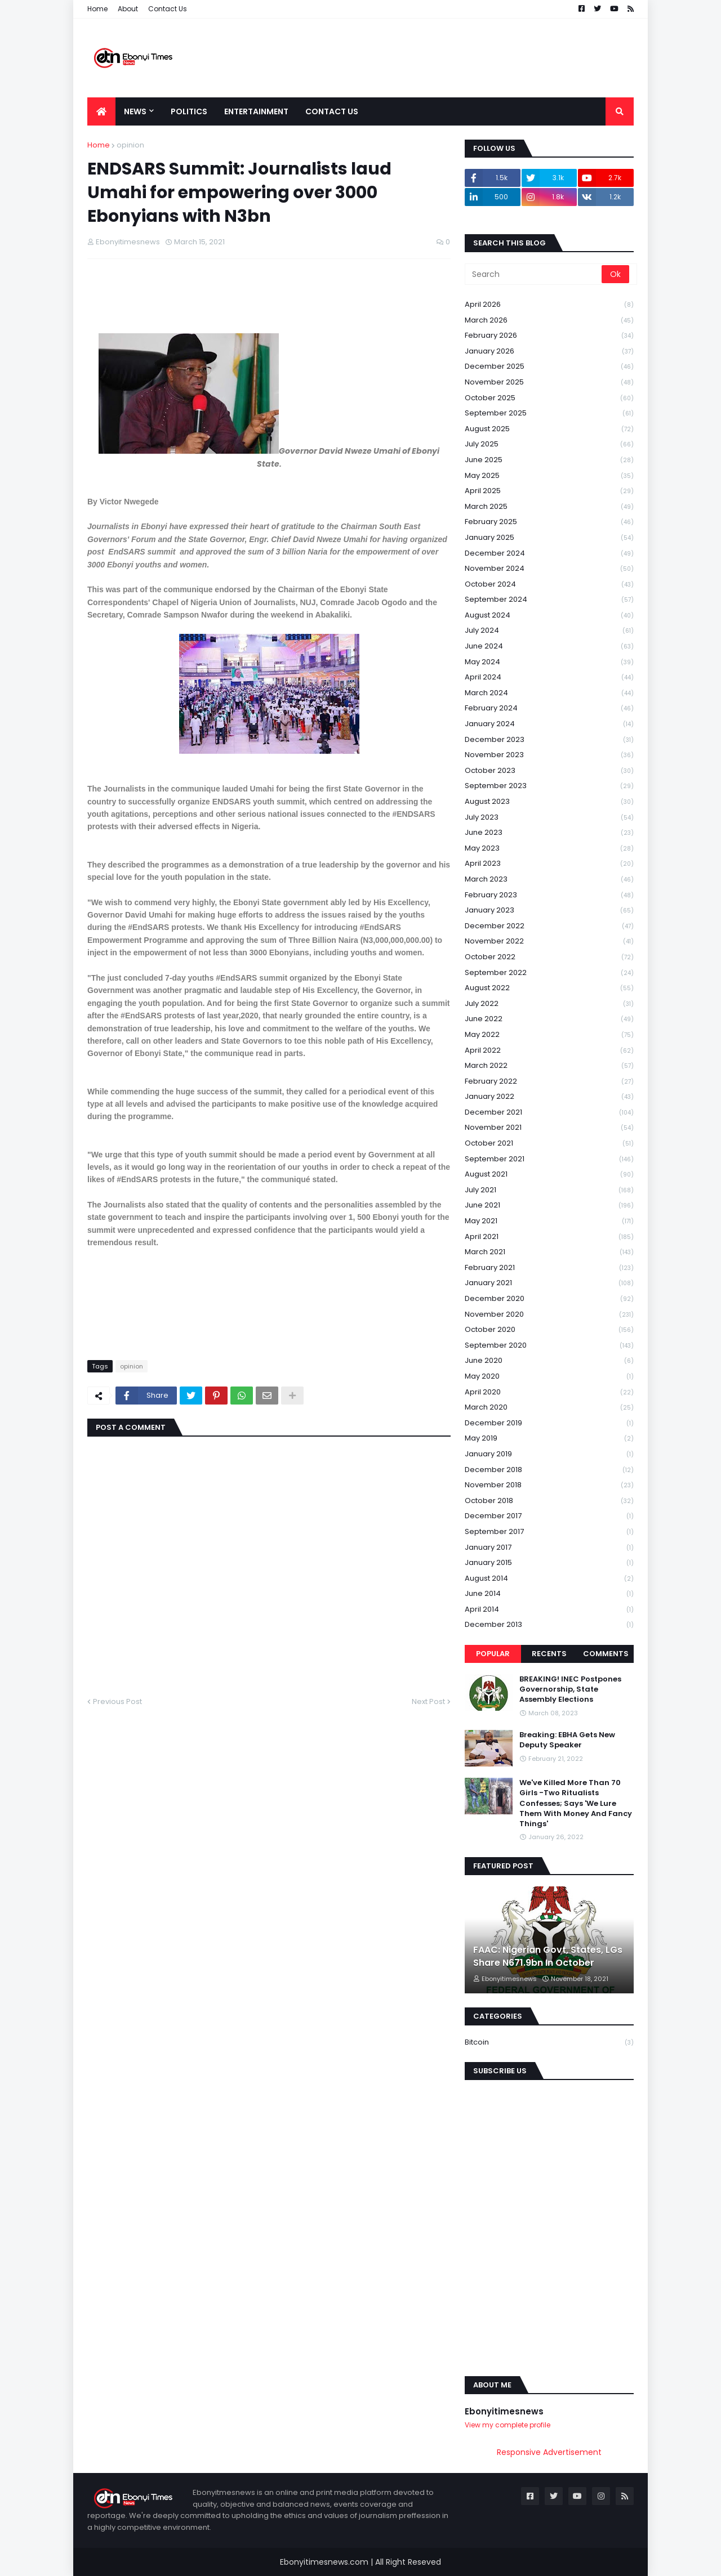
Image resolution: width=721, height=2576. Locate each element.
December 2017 (549, 1516)
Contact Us (167, 9)
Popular (493, 1653)
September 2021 (549, 1159)
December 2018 (549, 1470)
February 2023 (549, 895)
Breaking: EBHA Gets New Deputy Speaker (567, 1740)
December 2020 (549, 1299)
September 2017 (549, 1532)
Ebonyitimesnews (504, 2411)
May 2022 (549, 1035)
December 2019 (549, 1423)
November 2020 (549, 1315)
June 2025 (549, 460)
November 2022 (549, 941)
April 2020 (549, 1392)
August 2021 (549, 1174)
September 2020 (549, 1346)
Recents (549, 1653)
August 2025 (549, 429)
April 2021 (549, 1237)
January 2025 (549, 538)
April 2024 (549, 677)
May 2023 (549, 849)
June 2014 (549, 1594)
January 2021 (549, 1283)
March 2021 (549, 1252)
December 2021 (549, 1113)
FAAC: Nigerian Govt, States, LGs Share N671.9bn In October (547, 1956)
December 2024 (549, 554)
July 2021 (549, 1190)
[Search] (534, 274)
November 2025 (549, 382)
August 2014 (549, 1579)
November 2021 (549, 1128)
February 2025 (549, 522)
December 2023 (549, 740)
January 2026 (549, 351)
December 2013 (549, 1624)
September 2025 (549, 413)
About (128, 9)
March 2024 (549, 693)
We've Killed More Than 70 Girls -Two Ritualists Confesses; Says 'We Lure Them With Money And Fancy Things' (575, 1803)
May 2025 (549, 476)
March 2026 (549, 321)
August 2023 (549, 802)
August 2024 (549, 615)
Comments (606, 1653)
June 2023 (549, 833)
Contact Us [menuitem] (331, 111)
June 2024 (549, 646)
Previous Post (117, 1701)
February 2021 (549, 1268)
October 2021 (549, 1144)
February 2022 (549, 1082)
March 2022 (549, 1066)
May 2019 (549, 1438)
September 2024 (549, 600)
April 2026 (549, 305)
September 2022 (549, 973)
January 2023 (549, 910)
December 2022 (549, 926)
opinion (130, 145)
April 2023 (549, 864)
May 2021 (549, 1221)
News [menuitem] (135, 111)
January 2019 (549, 1454)
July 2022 (549, 1004)
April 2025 (549, 491)
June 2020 (549, 1361)
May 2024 (549, 662)
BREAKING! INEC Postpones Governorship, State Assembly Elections (570, 1689)
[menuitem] (101, 111)
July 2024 (549, 631)
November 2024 (549, 569)
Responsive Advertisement (549, 2452)
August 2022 (549, 988)
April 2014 (549, 1610)
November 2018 (549, 1485)
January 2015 (549, 1563)
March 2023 (549, 880)
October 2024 (549, 585)
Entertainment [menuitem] (256, 111)
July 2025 (549, 444)
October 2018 (549, 1501)
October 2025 (549, 398)
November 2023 (549, 755)
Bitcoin (549, 2042)
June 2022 (549, 1019)
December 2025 (549, 367)
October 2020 (549, 1330)
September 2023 (549, 786)
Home (97, 9)
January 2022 (549, 1097)
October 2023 (549, 771)
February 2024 (549, 708)
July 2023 (549, 818)
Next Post (428, 1701)
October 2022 (549, 957)
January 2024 (549, 724)
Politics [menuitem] (189, 111)
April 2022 (549, 1051)
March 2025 (549, 507)
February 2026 (549, 336)
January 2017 (549, 1548)
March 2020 (549, 1408)
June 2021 (549, 1205)
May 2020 (549, 1377)
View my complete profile (507, 2425)
